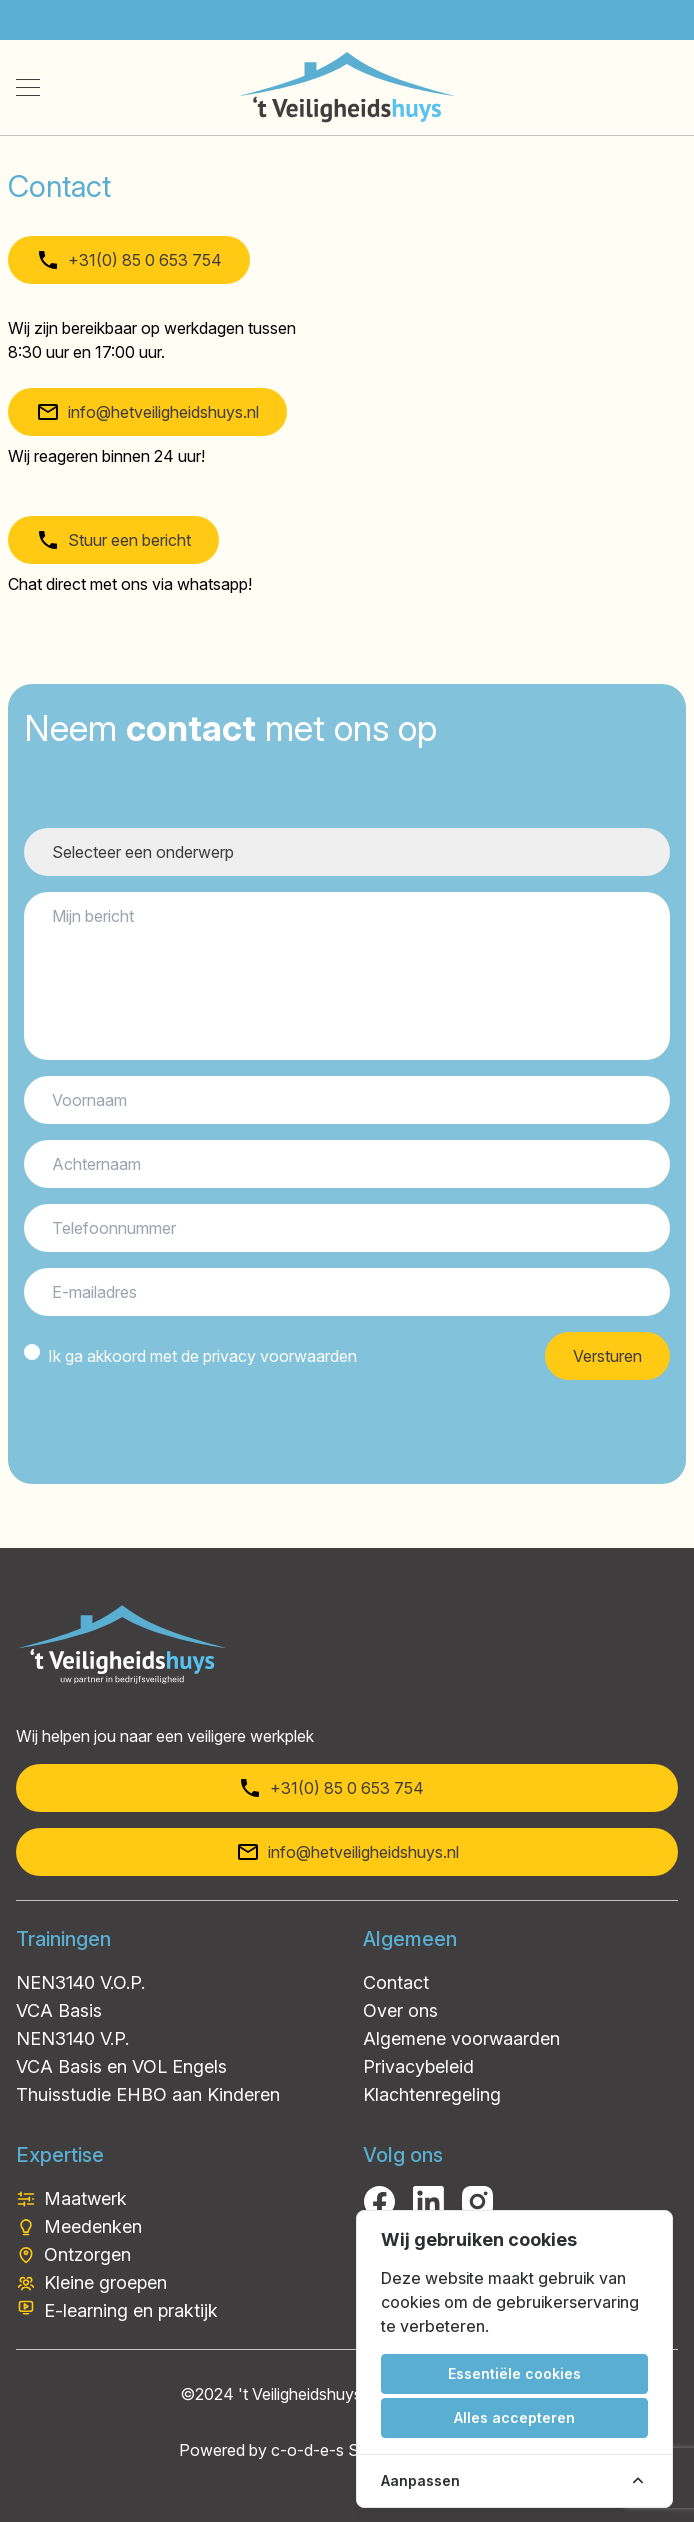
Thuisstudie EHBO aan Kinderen (148, 2094)
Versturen (607, 1356)
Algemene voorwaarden (461, 2038)
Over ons (400, 2010)
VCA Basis (59, 2010)
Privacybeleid (418, 2066)
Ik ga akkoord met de (202, 1356)
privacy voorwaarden (280, 1356)
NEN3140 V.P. (72, 2038)
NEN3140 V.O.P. (80, 1982)
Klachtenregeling (432, 2094)
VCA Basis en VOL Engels (121, 2066)
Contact (396, 1982)
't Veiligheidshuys (300, 2394)
